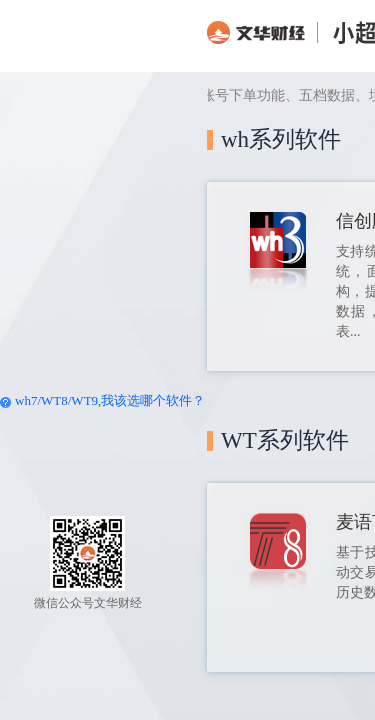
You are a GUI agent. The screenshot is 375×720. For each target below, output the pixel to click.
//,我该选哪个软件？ (95, 400)
